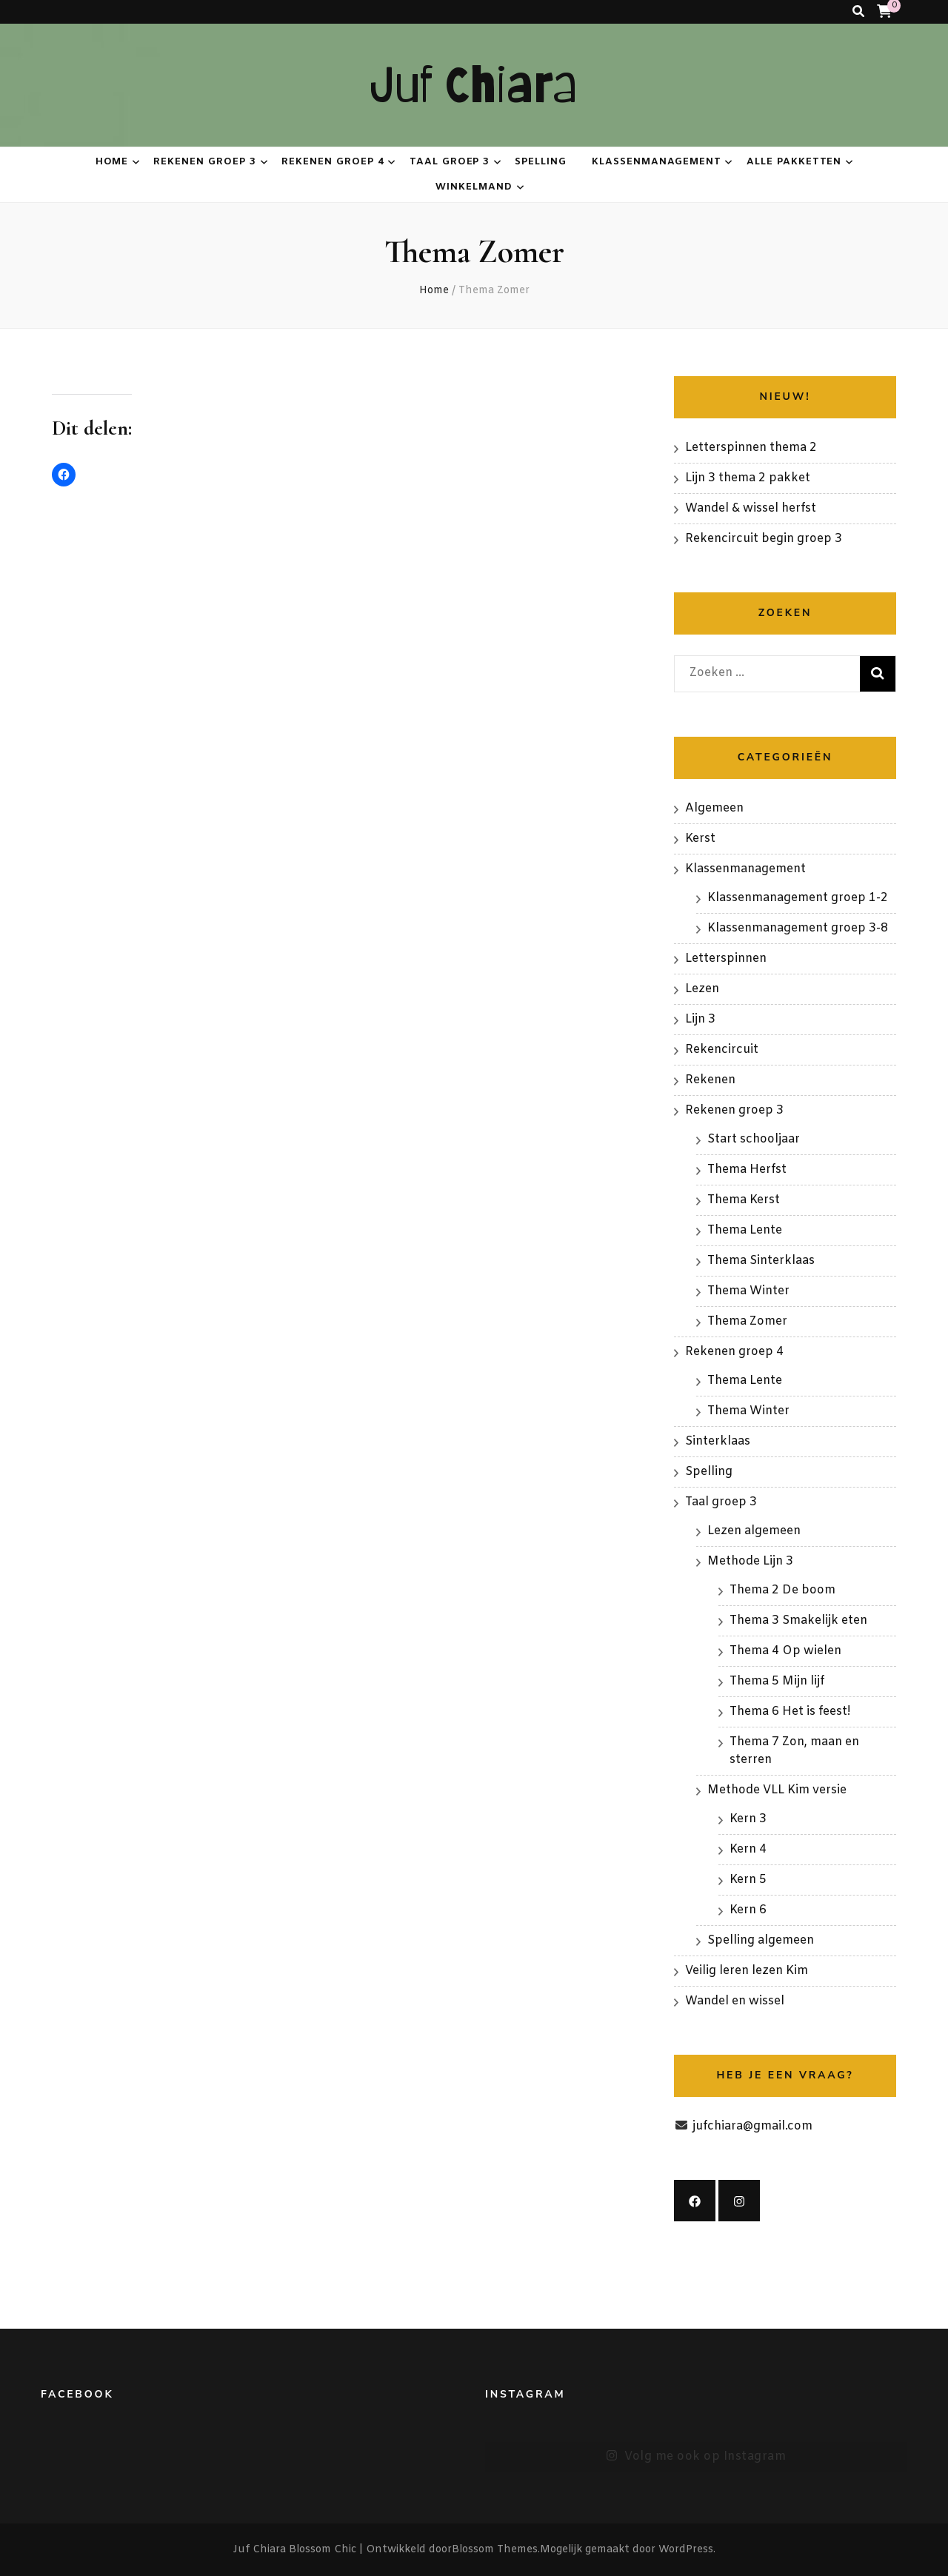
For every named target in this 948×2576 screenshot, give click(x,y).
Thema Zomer (747, 1321)
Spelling (541, 161)
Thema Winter (748, 1291)
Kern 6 (748, 1910)
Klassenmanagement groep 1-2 (797, 898)
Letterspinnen (726, 958)
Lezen (702, 989)
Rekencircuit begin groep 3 (763, 538)
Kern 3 (748, 1819)
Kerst (700, 838)
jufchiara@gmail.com (752, 2126)
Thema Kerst (743, 1200)
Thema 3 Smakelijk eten (798, 1620)
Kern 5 (748, 1879)
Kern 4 (748, 1849)
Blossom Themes (495, 2550)
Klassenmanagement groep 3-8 (797, 928)
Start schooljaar (753, 1139)
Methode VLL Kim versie (777, 1790)
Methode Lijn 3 (750, 1561)
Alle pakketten (794, 161)
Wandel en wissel (734, 2001)
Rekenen (710, 1080)
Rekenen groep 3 (204, 161)
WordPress (685, 2550)
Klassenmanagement (656, 161)
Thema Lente (744, 1230)
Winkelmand (474, 187)
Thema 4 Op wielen (785, 1651)
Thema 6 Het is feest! (790, 1711)
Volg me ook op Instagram (696, 2457)
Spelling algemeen (760, 1940)
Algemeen (714, 808)
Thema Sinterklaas (761, 1260)
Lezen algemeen (754, 1531)
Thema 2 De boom (782, 1590)
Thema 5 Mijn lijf (777, 1681)
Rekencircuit (721, 1049)
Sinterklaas (717, 1441)
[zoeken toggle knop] (858, 12)
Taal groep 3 (450, 161)
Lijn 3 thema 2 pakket (747, 478)
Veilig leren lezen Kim (746, 1970)
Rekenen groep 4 (332, 161)
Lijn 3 (700, 1019)
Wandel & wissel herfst (750, 508)
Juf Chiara (474, 85)
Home (112, 161)
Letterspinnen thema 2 (751, 447)
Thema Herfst (747, 1169)
